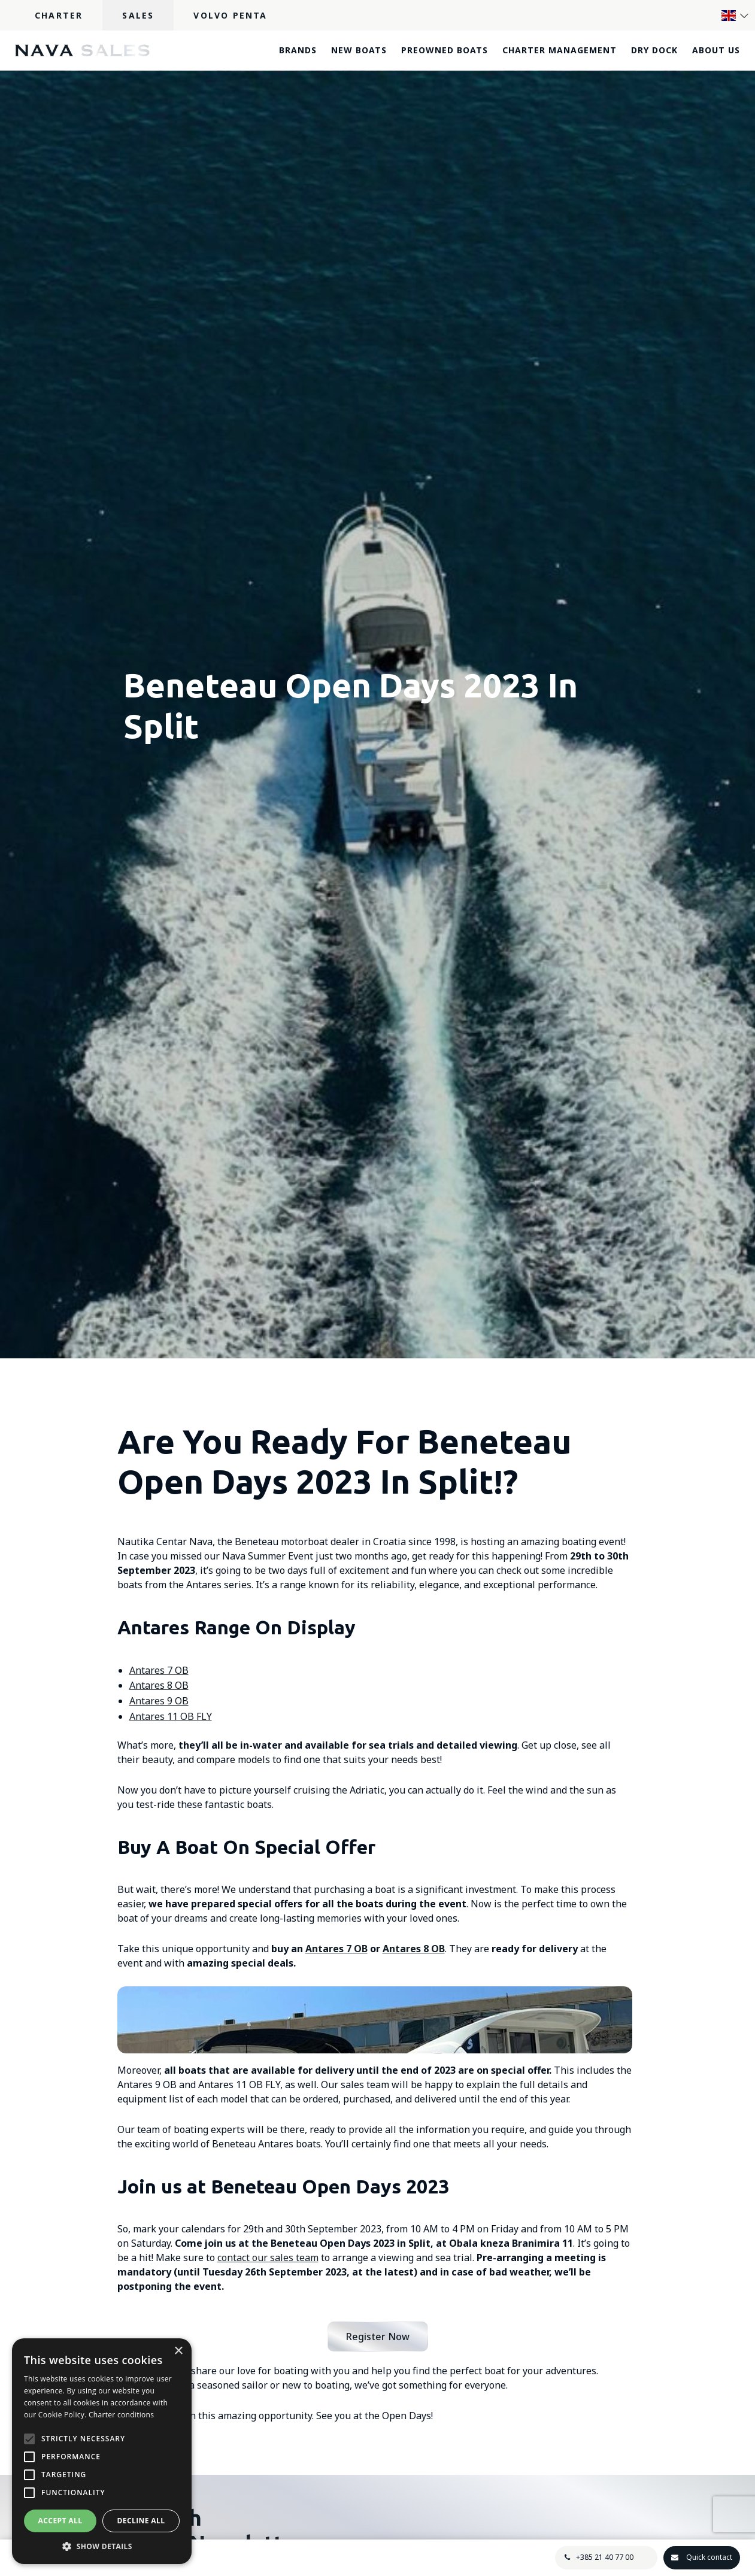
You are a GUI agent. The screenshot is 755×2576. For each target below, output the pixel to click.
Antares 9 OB (159, 1700)
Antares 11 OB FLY (170, 1716)
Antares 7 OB (159, 1670)
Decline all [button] (141, 2521)
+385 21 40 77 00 (601, 2557)
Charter (59, 15)
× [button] (178, 2351)
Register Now (378, 2496)
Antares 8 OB (159, 1685)
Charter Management (559, 50)
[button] (102, 2546)
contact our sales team (268, 2417)
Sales (138, 15)
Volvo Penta (230, 15)
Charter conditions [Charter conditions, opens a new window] (121, 2415)
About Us (716, 50)
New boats (359, 50)
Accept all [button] (60, 2521)
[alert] (102, 2451)
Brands (298, 50)
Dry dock (654, 50)
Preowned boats (444, 50)
